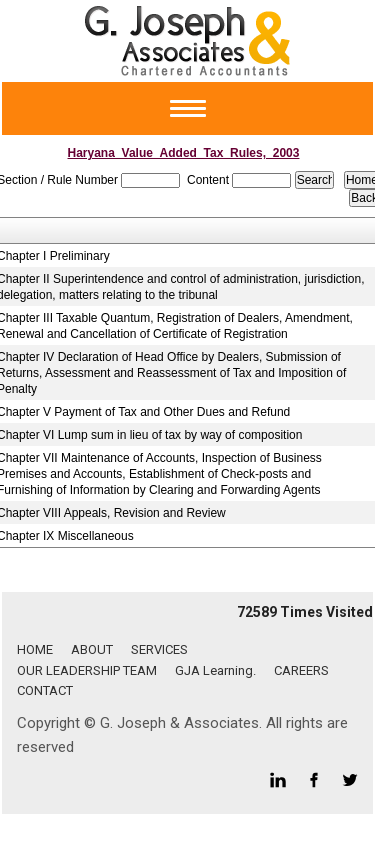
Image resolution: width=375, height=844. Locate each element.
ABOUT (92, 649)
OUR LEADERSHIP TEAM (87, 670)
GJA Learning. (215, 670)
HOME (35, 649)
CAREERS (301, 670)
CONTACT (45, 690)
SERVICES (159, 649)
